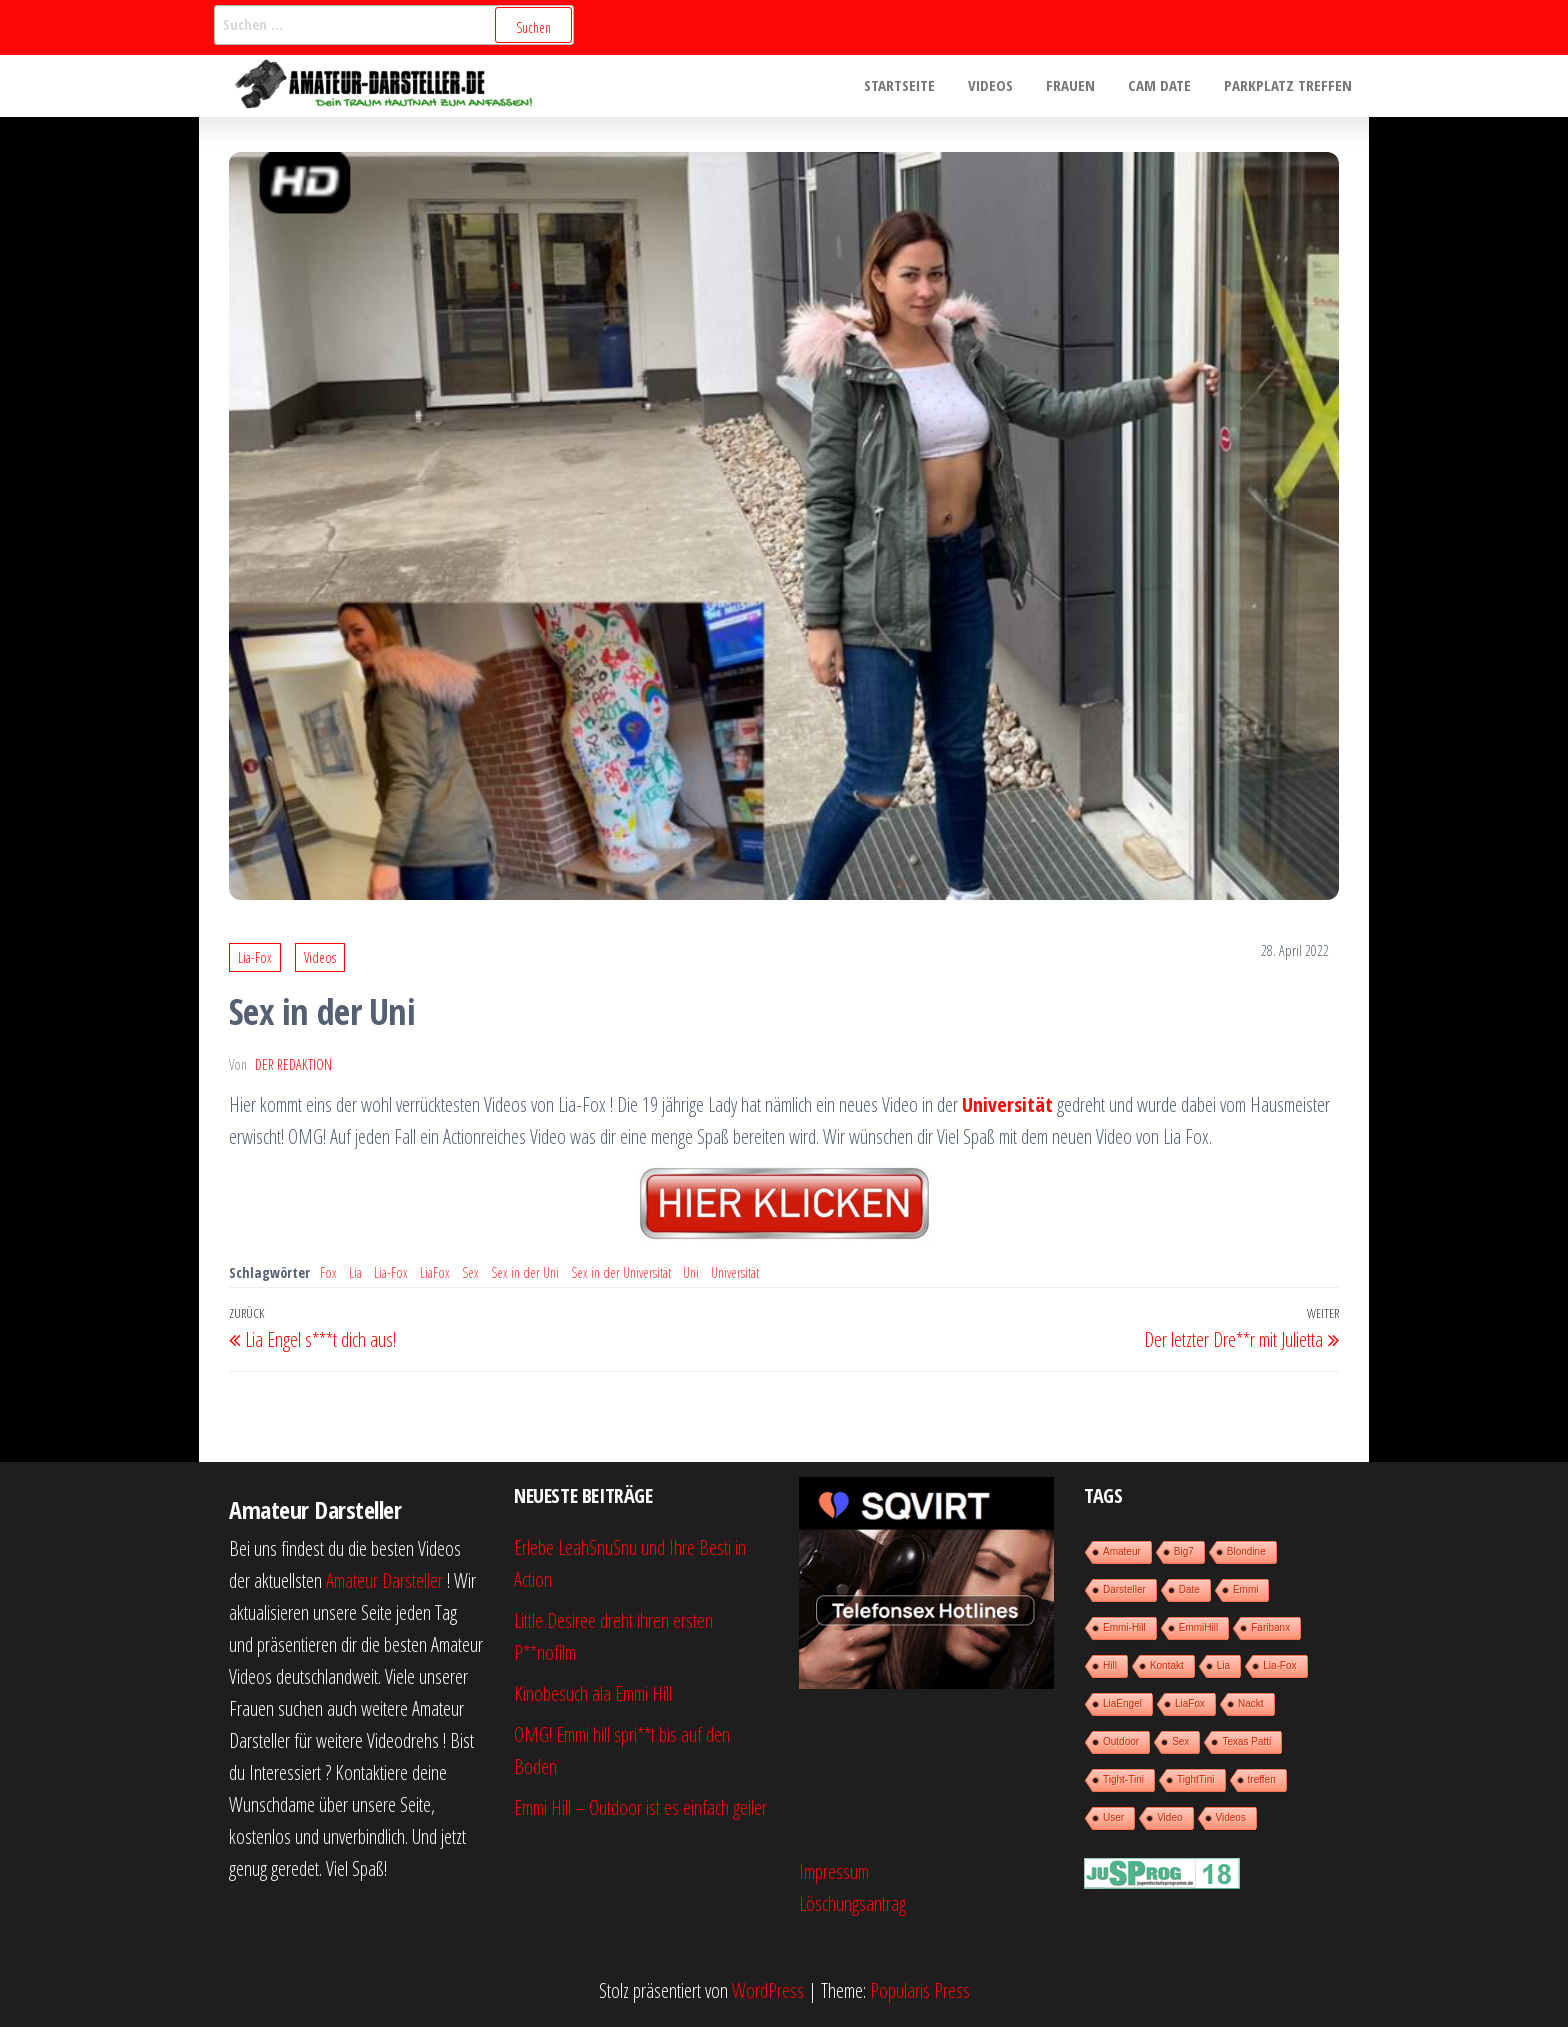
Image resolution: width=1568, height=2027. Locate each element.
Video (1169, 1817)
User (1113, 1817)
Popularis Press (920, 1990)
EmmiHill (1198, 1627)
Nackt (1251, 1703)
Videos (1001, 86)
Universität (735, 1272)
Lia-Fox (255, 957)
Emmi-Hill (1124, 1627)
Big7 (1184, 1551)
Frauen (1078, 86)
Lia (355, 1272)
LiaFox (435, 1272)
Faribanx (1270, 1627)
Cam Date (1164, 86)
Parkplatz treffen (1290, 86)
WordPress (768, 1990)
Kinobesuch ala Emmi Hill (593, 1693)
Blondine (1246, 1551)
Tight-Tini (1123, 1779)
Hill (1110, 1665)
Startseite (913, 86)
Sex (470, 1272)
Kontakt (1167, 1665)
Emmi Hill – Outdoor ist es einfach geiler (640, 1807)
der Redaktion (293, 1064)
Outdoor (1121, 1741)
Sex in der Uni (525, 1272)
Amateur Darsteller (384, 1580)
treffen (1262, 1779)
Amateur (1122, 1551)
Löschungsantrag (852, 1903)
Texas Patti (1246, 1741)
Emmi (1246, 1589)
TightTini (1196, 1779)
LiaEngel (1122, 1703)
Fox (328, 1272)
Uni (691, 1272)
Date (1189, 1589)
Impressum (834, 1871)
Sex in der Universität (621, 1272)
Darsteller (1124, 1589)
